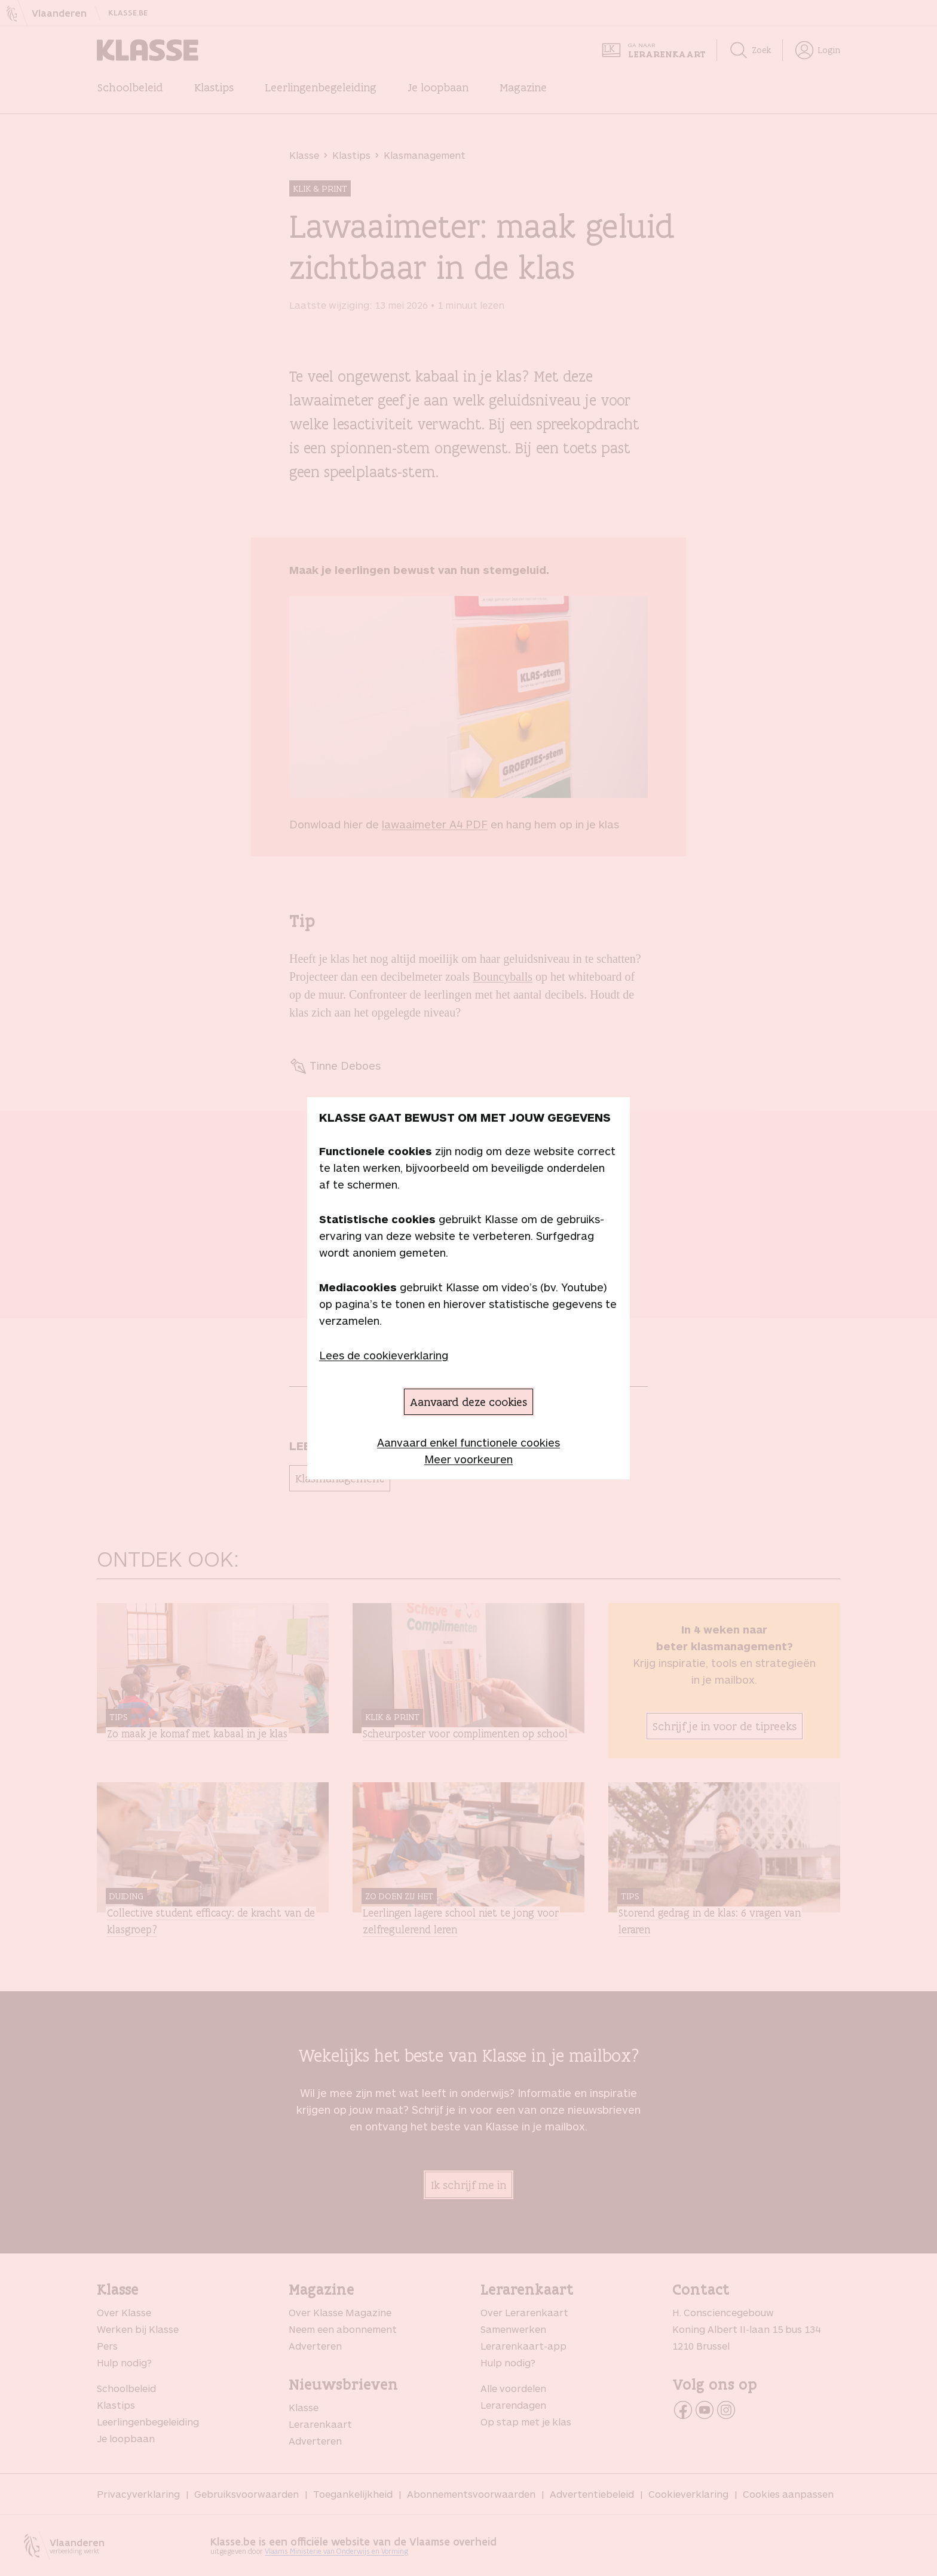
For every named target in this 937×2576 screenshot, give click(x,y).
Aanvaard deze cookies (468, 1402)
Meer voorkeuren (468, 1459)
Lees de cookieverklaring (383, 1355)
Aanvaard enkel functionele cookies (468, 1442)
